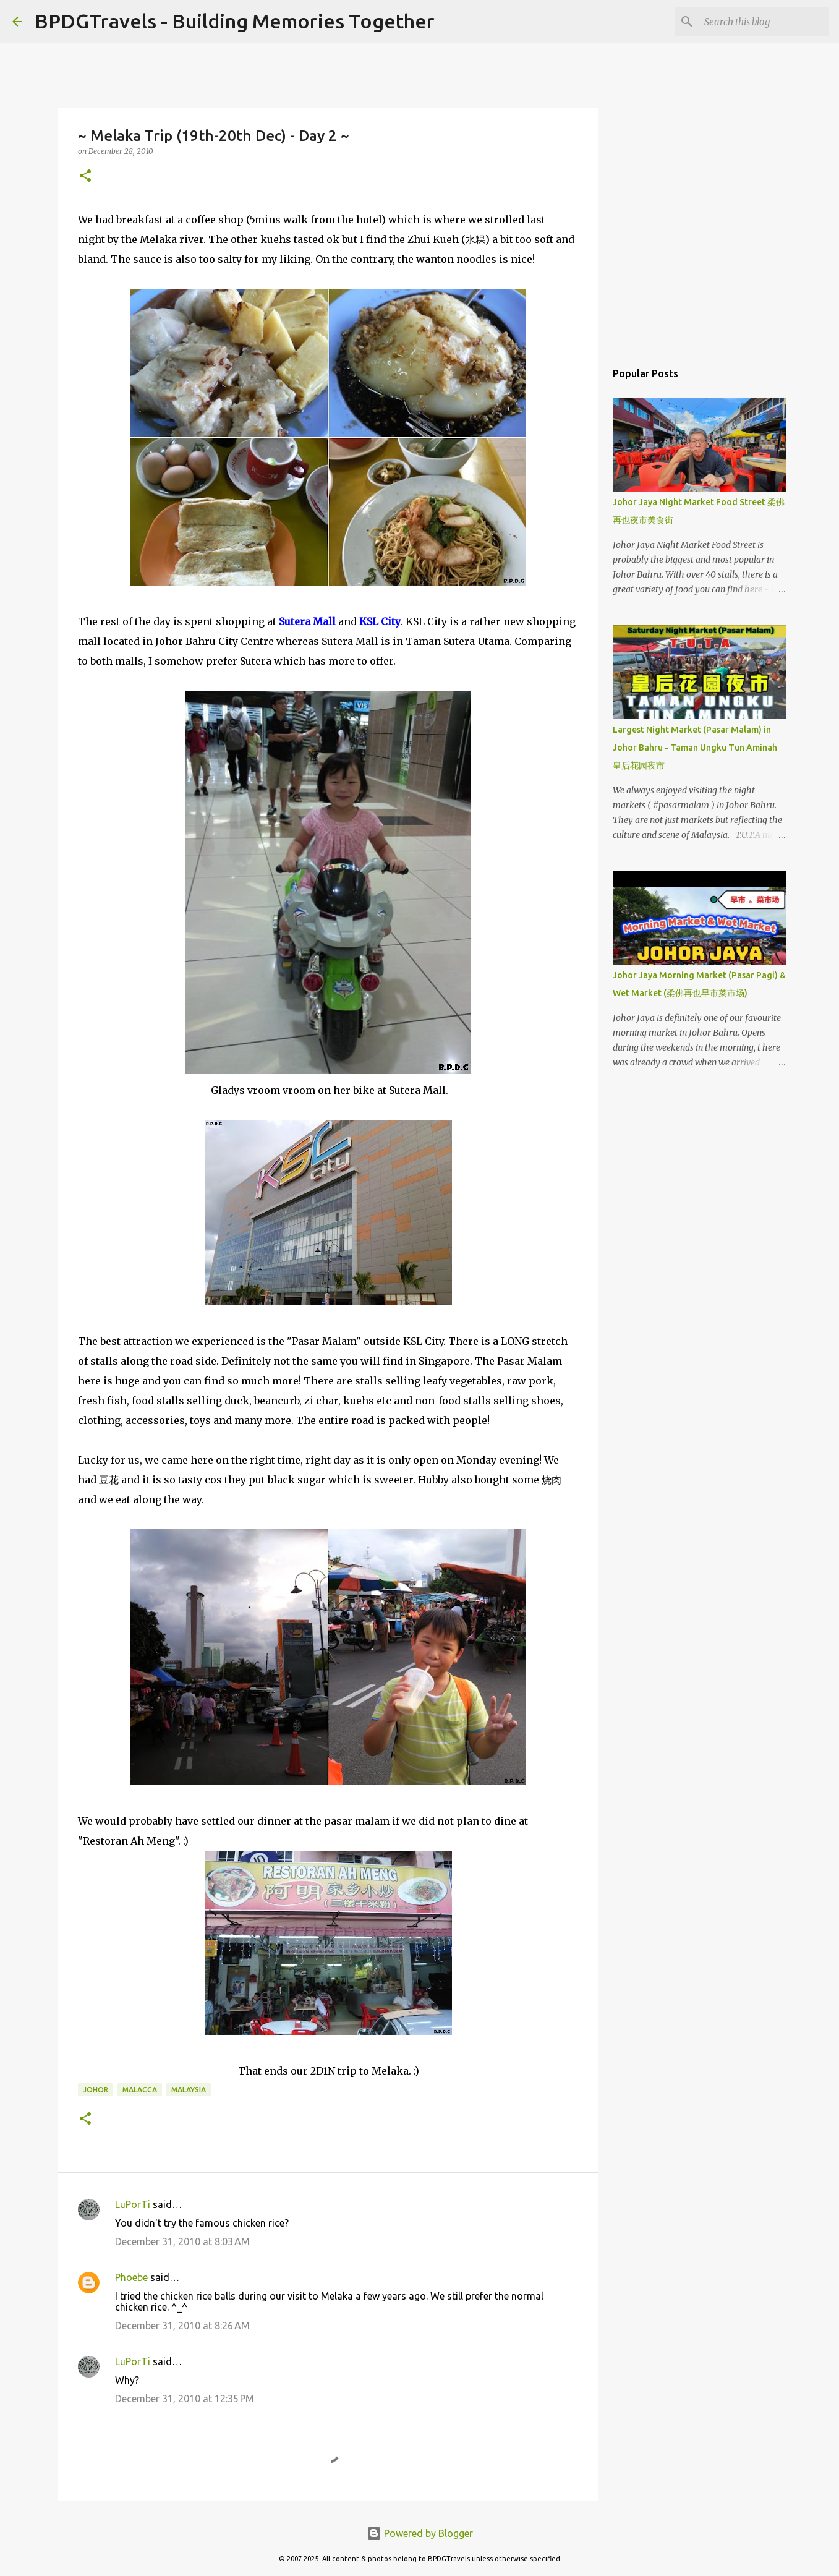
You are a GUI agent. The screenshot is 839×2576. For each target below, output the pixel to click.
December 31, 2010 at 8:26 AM (182, 2325)
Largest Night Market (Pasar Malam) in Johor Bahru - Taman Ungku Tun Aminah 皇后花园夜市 (695, 747)
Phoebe (131, 2277)
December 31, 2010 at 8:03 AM (182, 2241)
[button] (85, 176)
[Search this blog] (764, 21)
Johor (95, 2090)
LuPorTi (132, 2204)
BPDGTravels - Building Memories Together (235, 21)
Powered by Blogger (420, 2533)
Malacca (139, 2090)
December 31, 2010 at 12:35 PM (184, 2398)
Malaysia (188, 2090)
